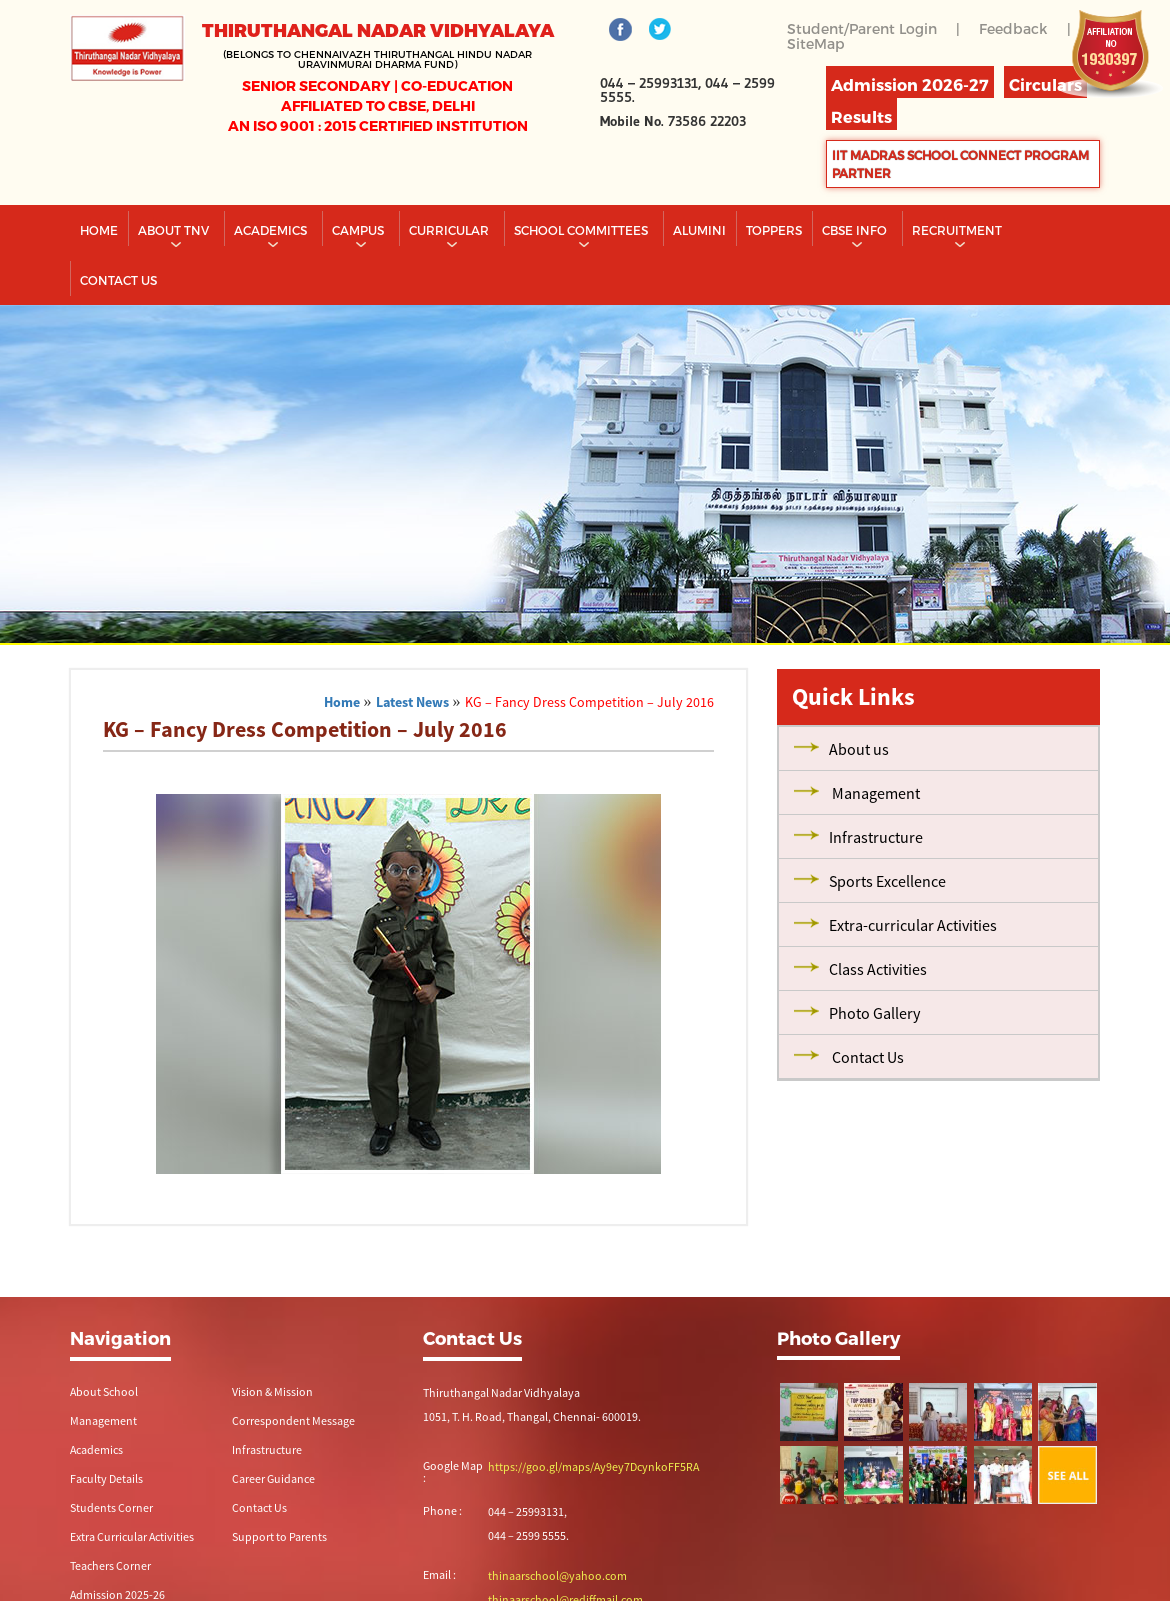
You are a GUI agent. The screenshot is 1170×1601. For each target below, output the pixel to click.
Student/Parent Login (862, 28)
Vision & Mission (272, 1391)
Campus (359, 230)
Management (103, 1420)
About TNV (175, 230)
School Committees (582, 230)
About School (104, 1391)
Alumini (699, 230)
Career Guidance (273, 1478)
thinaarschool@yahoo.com (557, 1575)
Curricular (450, 230)
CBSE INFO (856, 230)
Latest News (412, 702)
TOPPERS (774, 230)
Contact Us (259, 1507)
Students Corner (111, 1507)
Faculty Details (106, 1478)
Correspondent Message (293, 1420)
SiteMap (816, 43)
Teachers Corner (110, 1565)
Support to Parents (279, 1536)
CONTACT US (118, 280)
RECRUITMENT (958, 230)
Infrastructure (267, 1449)
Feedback (1013, 28)
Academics (272, 230)
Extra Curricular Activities (132, 1536)
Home (99, 230)
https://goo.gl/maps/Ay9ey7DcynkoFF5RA (593, 1466)
